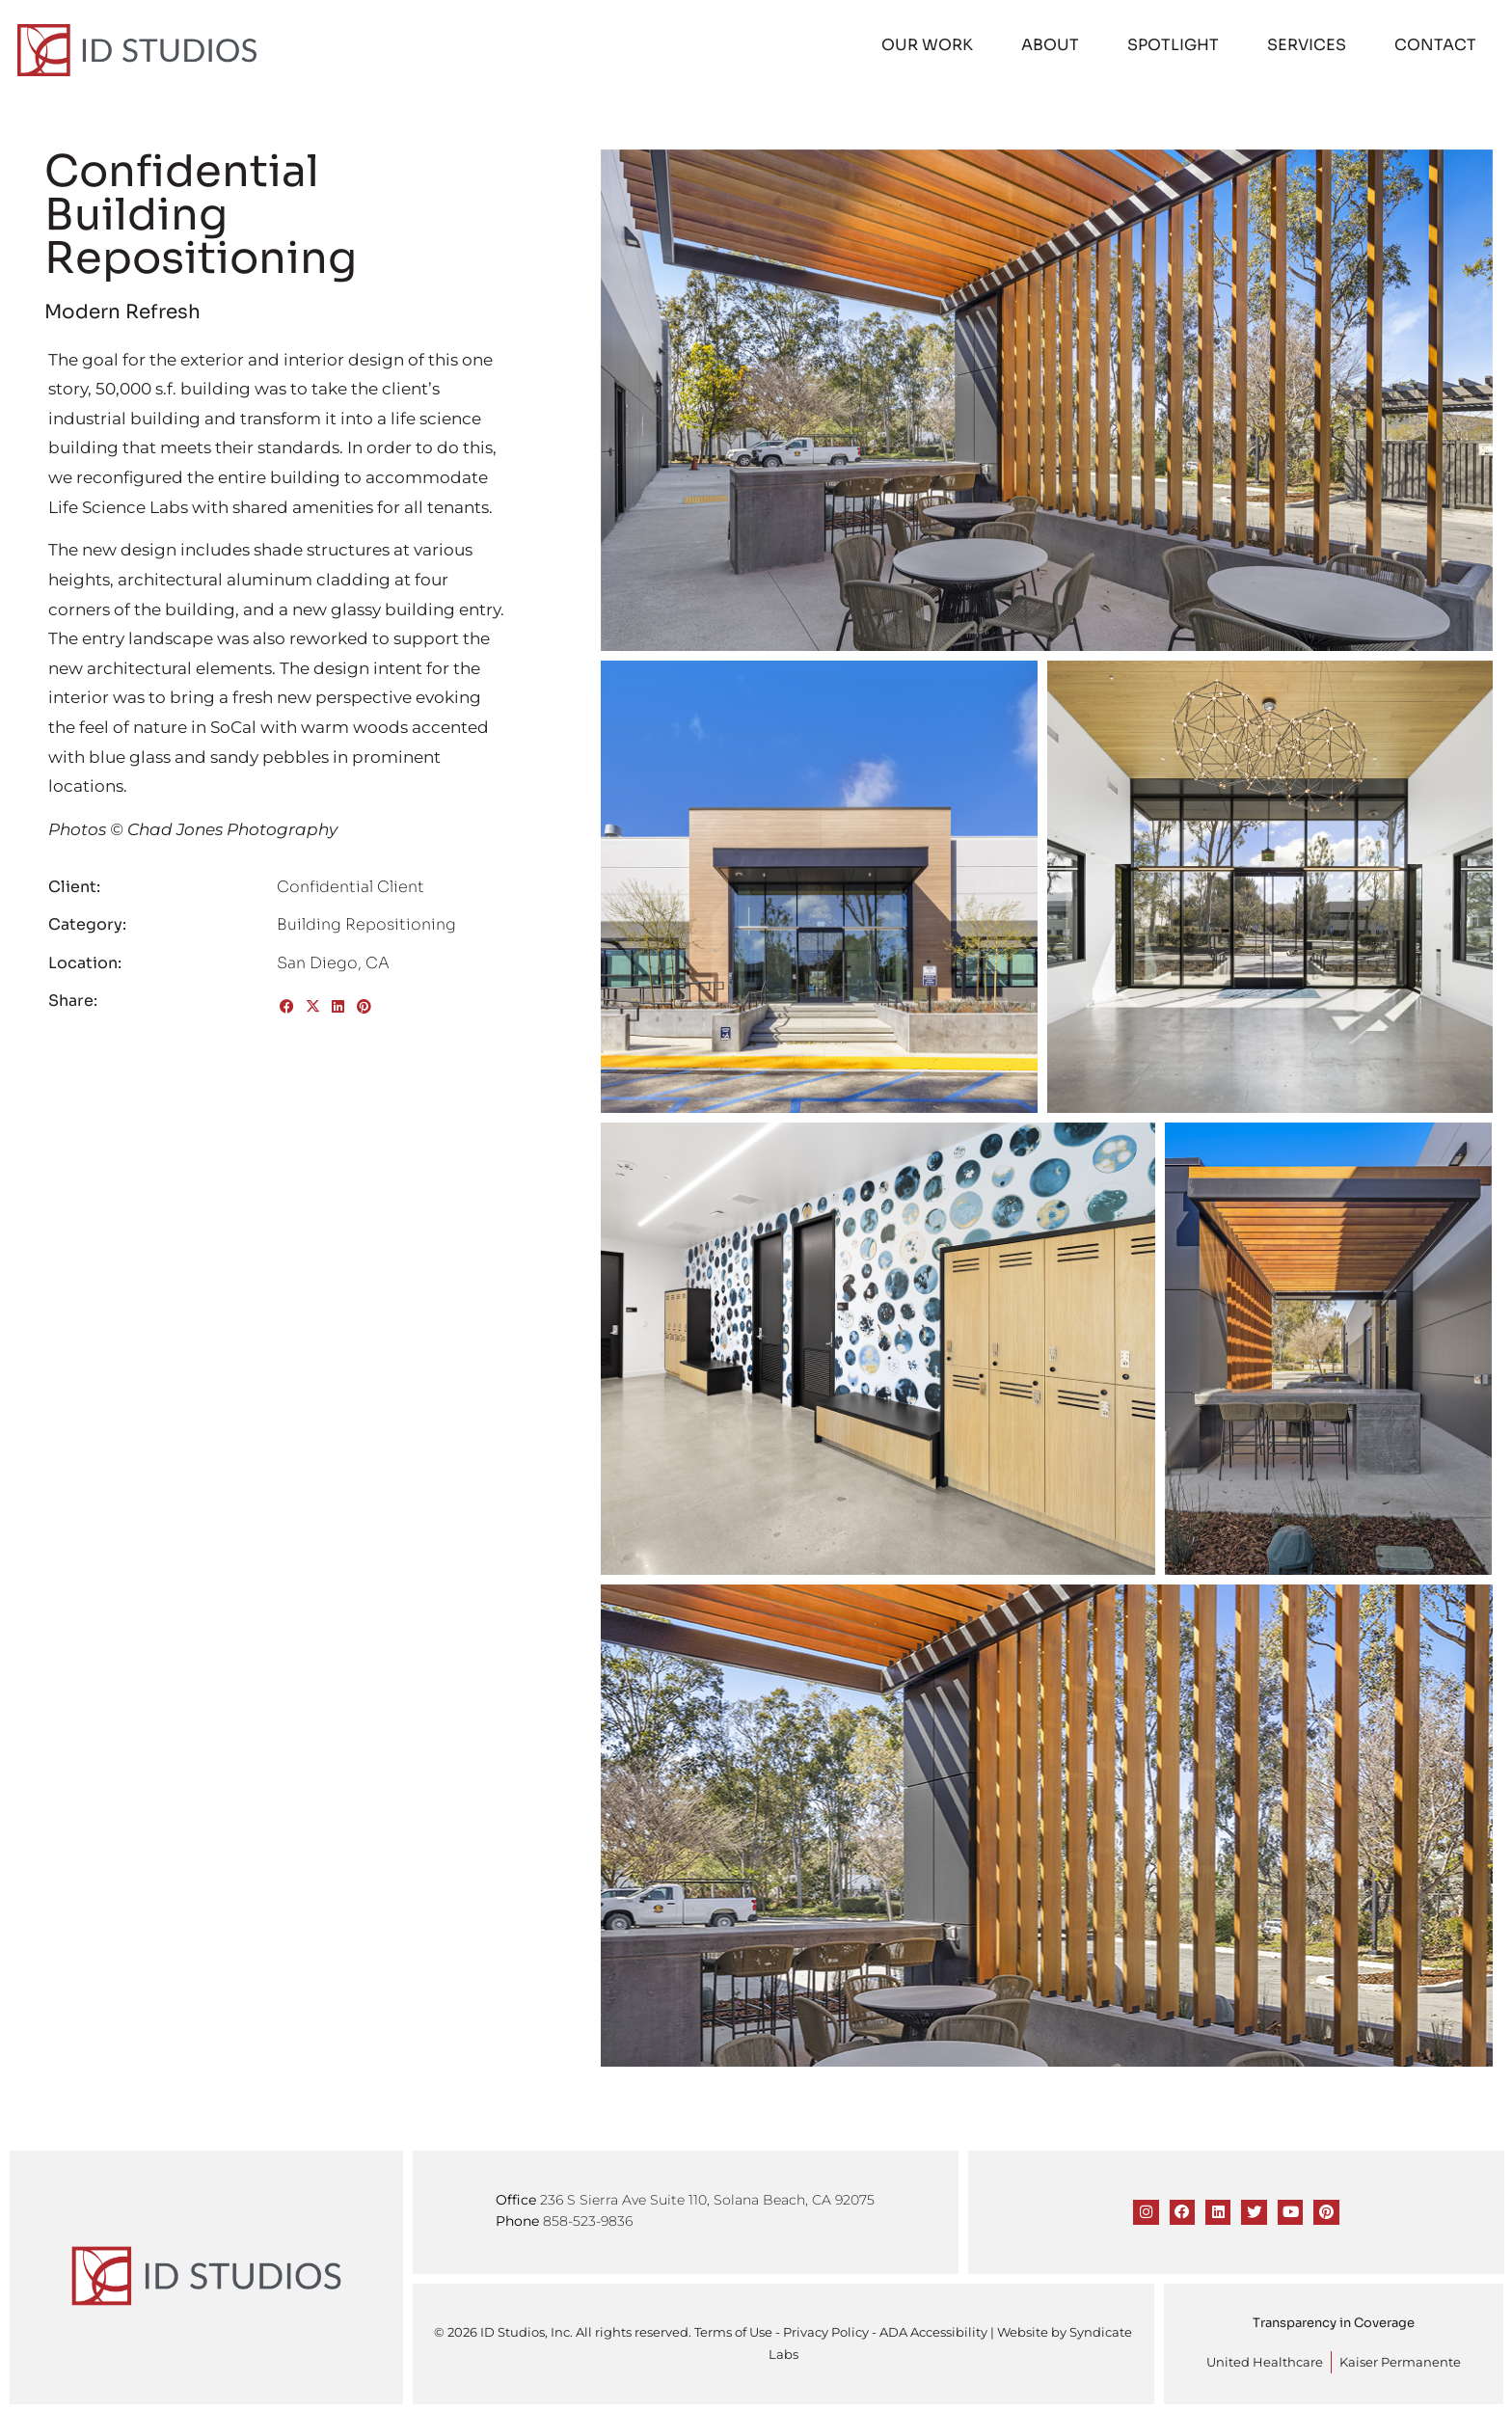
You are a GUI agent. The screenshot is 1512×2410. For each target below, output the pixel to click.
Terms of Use (733, 2329)
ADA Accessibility (933, 2329)
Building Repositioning (366, 921)
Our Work (929, 43)
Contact (1437, 43)
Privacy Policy (826, 2329)
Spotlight (1175, 43)
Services (1308, 43)
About (1052, 43)
